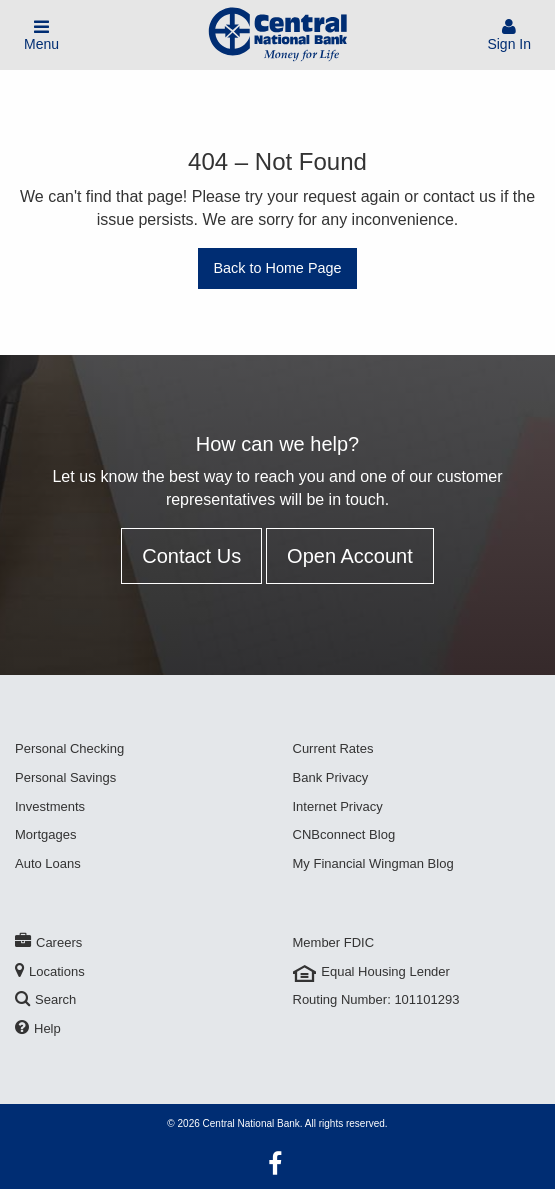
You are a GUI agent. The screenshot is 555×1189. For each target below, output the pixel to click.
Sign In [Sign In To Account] (509, 35)
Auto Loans (48, 863)
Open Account (350, 556)
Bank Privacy (331, 777)
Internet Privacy (338, 806)
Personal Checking (69, 748)
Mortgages (45, 834)
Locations (50, 971)
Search (45, 999)
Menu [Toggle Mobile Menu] (41, 35)
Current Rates (333, 748)
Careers (48, 942)
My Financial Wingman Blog (373, 863)
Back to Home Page (278, 268)
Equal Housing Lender (371, 971)
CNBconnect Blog (344, 834)
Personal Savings (65, 777)
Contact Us (191, 556)
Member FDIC (334, 942)
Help (38, 1028)
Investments (50, 806)
